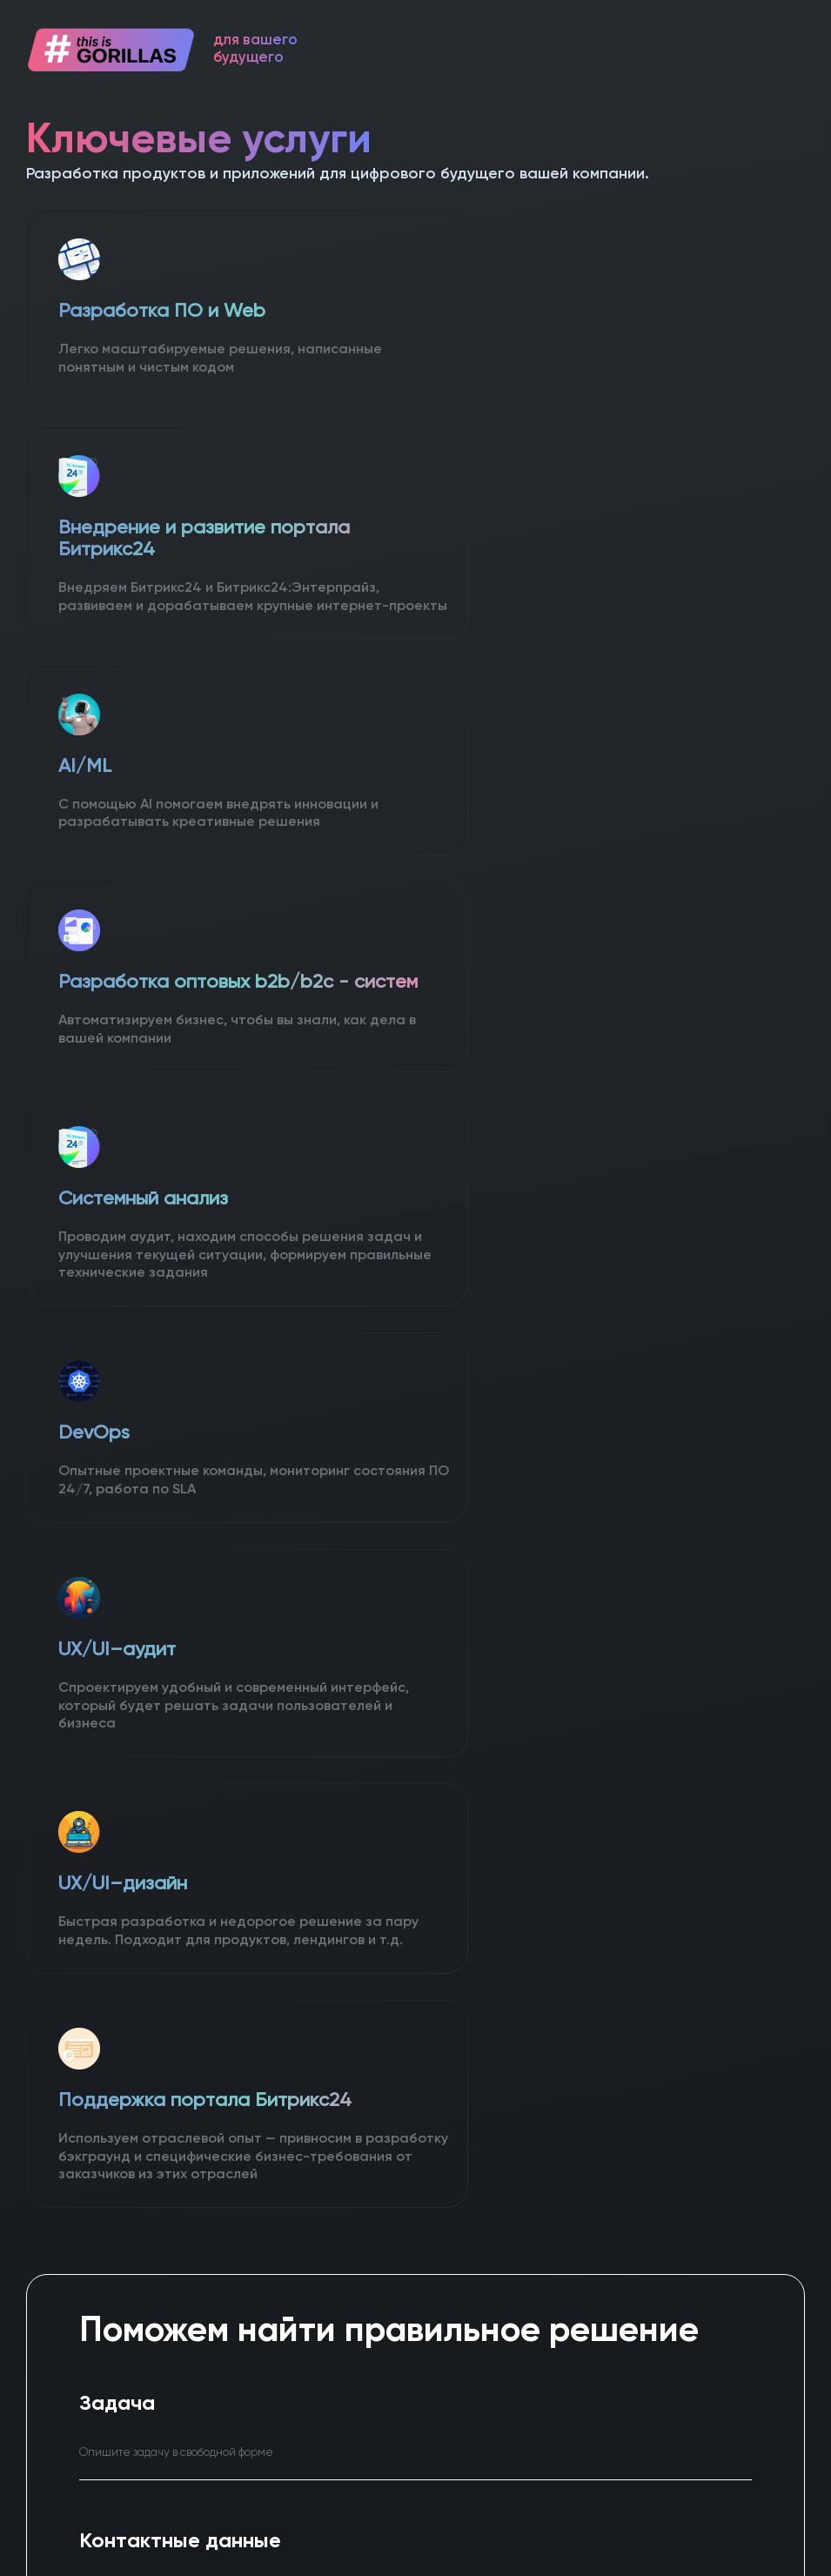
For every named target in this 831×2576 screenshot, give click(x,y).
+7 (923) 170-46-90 (648, 2106)
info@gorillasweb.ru (615, 2179)
